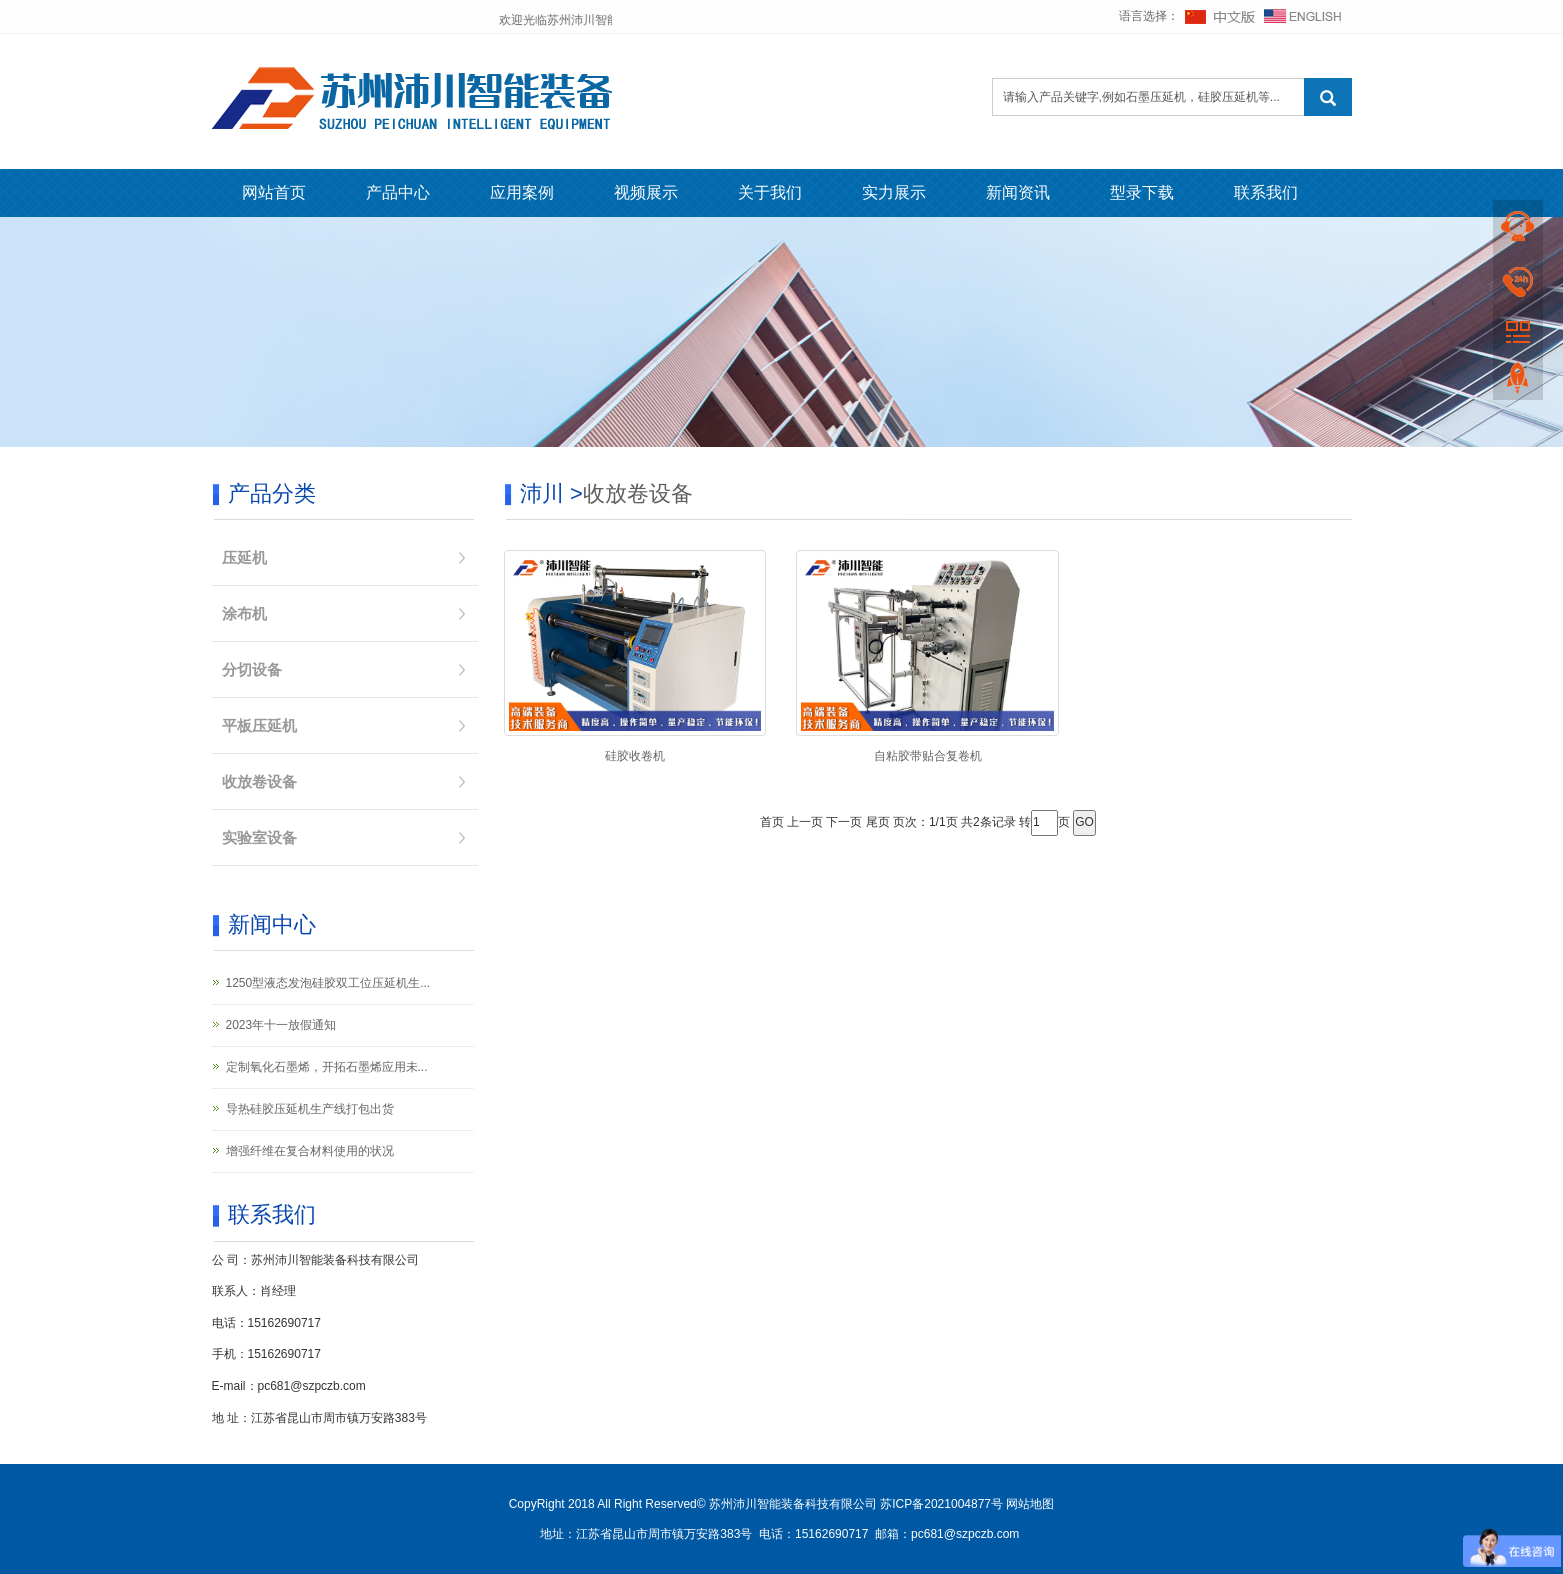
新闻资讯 (1018, 192)
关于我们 (770, 192)
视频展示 (646, 192)
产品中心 (398, 192)
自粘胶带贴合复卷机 (928, 756)
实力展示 (894, 192)
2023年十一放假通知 (281, 1025)
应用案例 (522, 192)
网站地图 (1030, 1504)
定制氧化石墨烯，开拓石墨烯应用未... (327, 1067)
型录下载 (1142, 192)
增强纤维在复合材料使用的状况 (310, 1151)
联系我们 (1266, 192)
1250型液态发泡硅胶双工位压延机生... (328, 983)
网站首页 (274, 192)
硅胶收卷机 (635, 756)
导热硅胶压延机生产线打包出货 (310, 1109)
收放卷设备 (638, 493)
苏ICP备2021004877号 (941, 1504)
